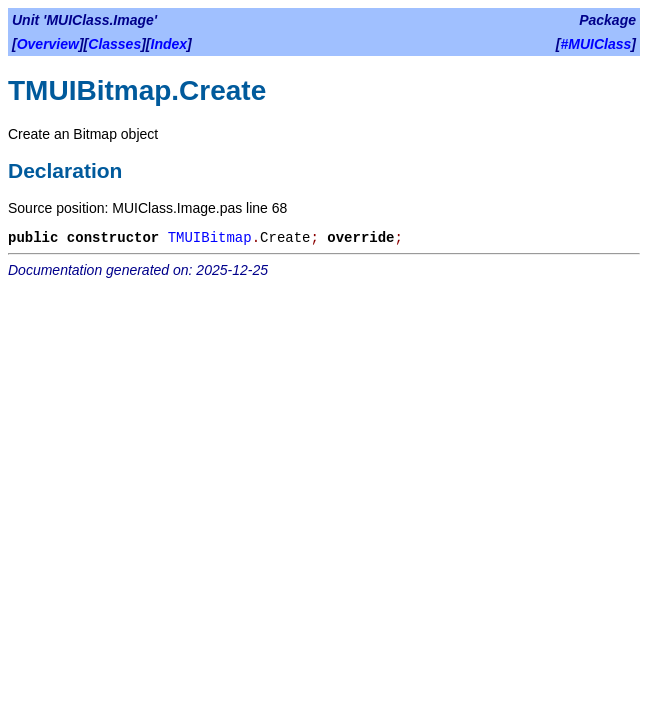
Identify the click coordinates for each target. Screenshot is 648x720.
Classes (114, 44)
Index (169, 44)
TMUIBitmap (210, 238)
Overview (48, 44)
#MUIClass (596, 44)
